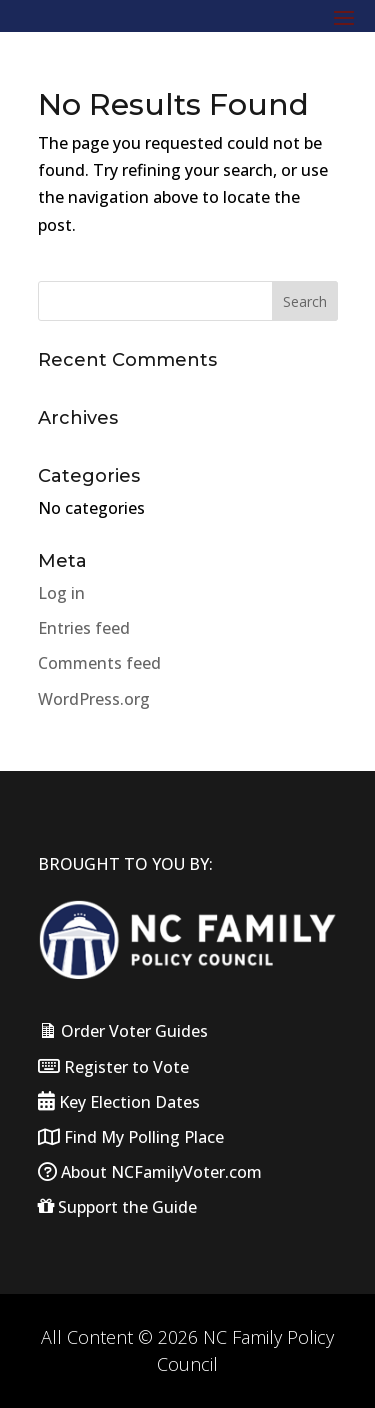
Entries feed (84, 628)
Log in (61, 593)
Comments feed (99, 663)
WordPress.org (94, 699)
